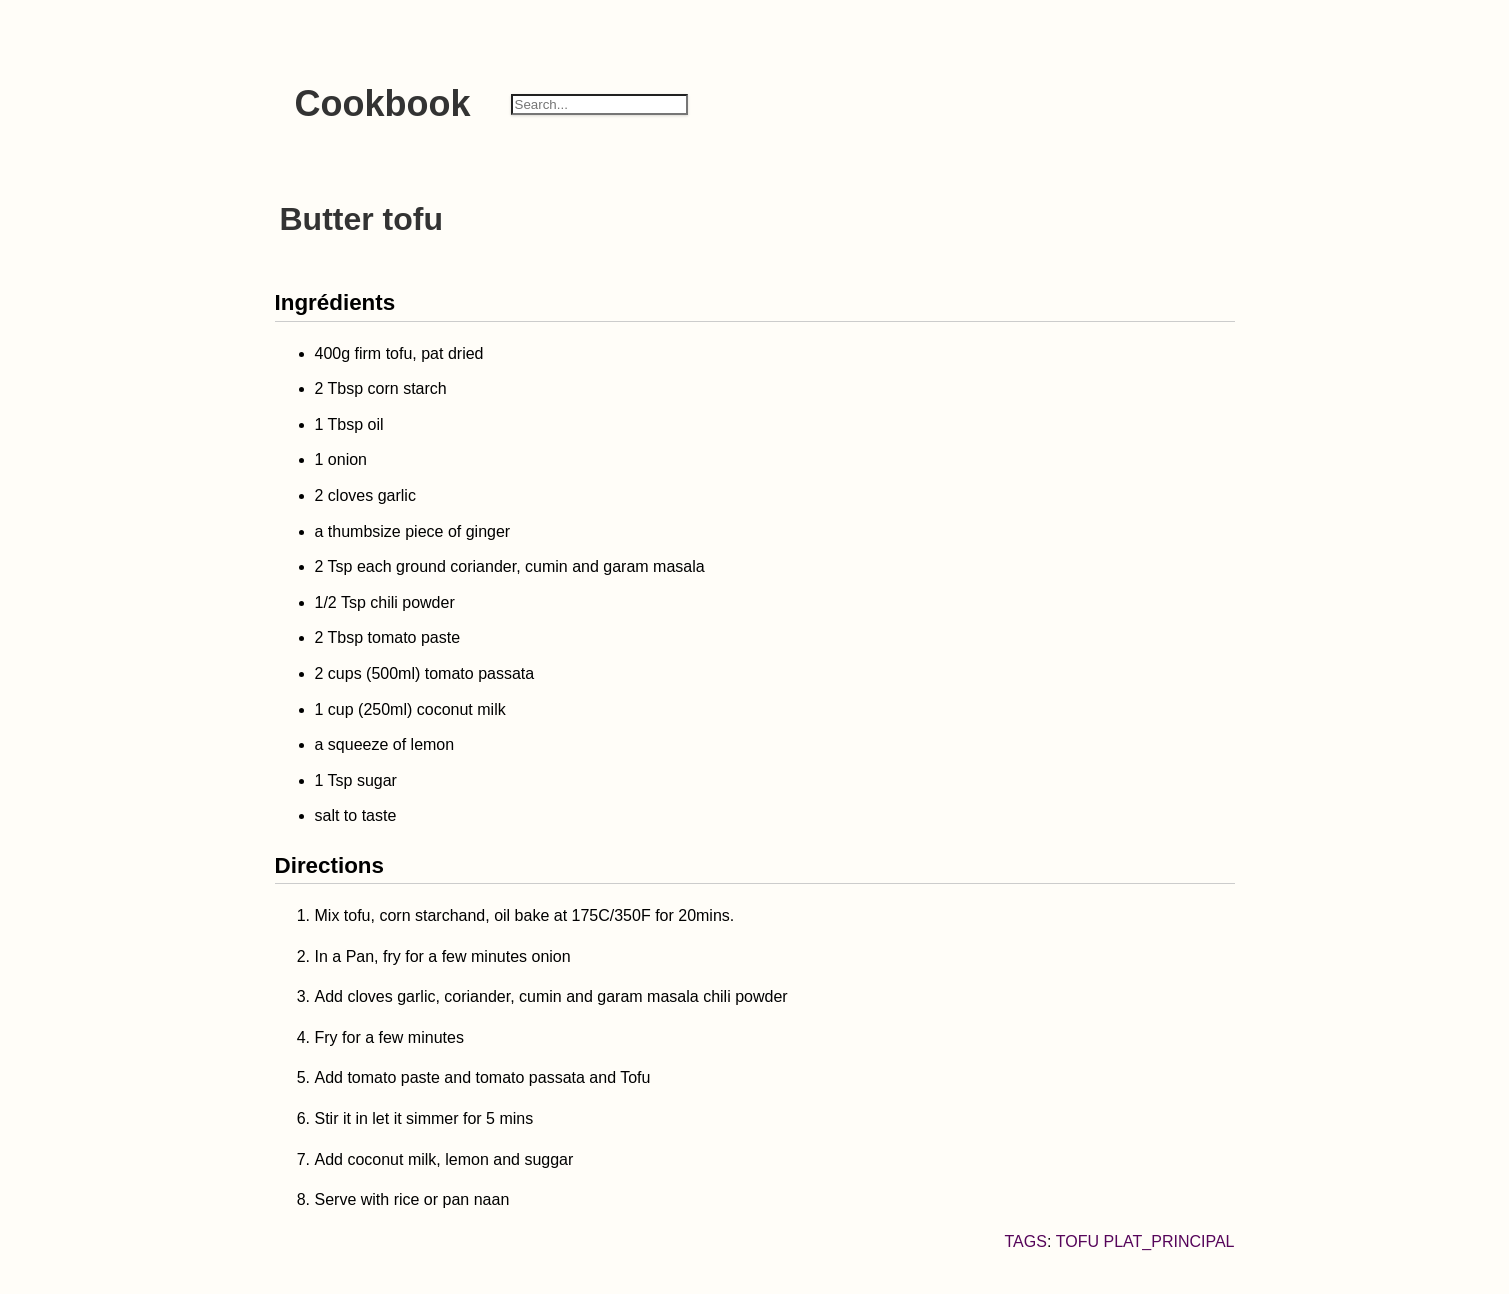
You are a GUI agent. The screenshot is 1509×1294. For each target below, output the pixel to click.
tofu (1077, 1241)
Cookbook (383, 103)
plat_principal (1168, 1241)
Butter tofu (362, 219)
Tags (1026, 1241)
